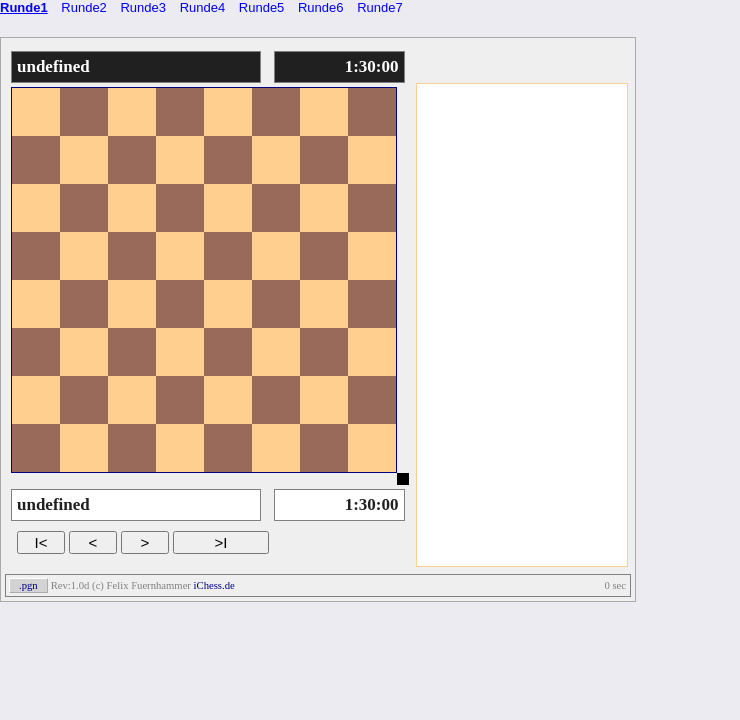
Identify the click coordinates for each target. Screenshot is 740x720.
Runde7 (380, 7)
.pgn (28, 585)
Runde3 (143, 7)
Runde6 (321, 7)
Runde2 (84, 7)
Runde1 (24, 7)
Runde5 (262, 7)
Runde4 (203, 7)
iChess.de (214, 585)
